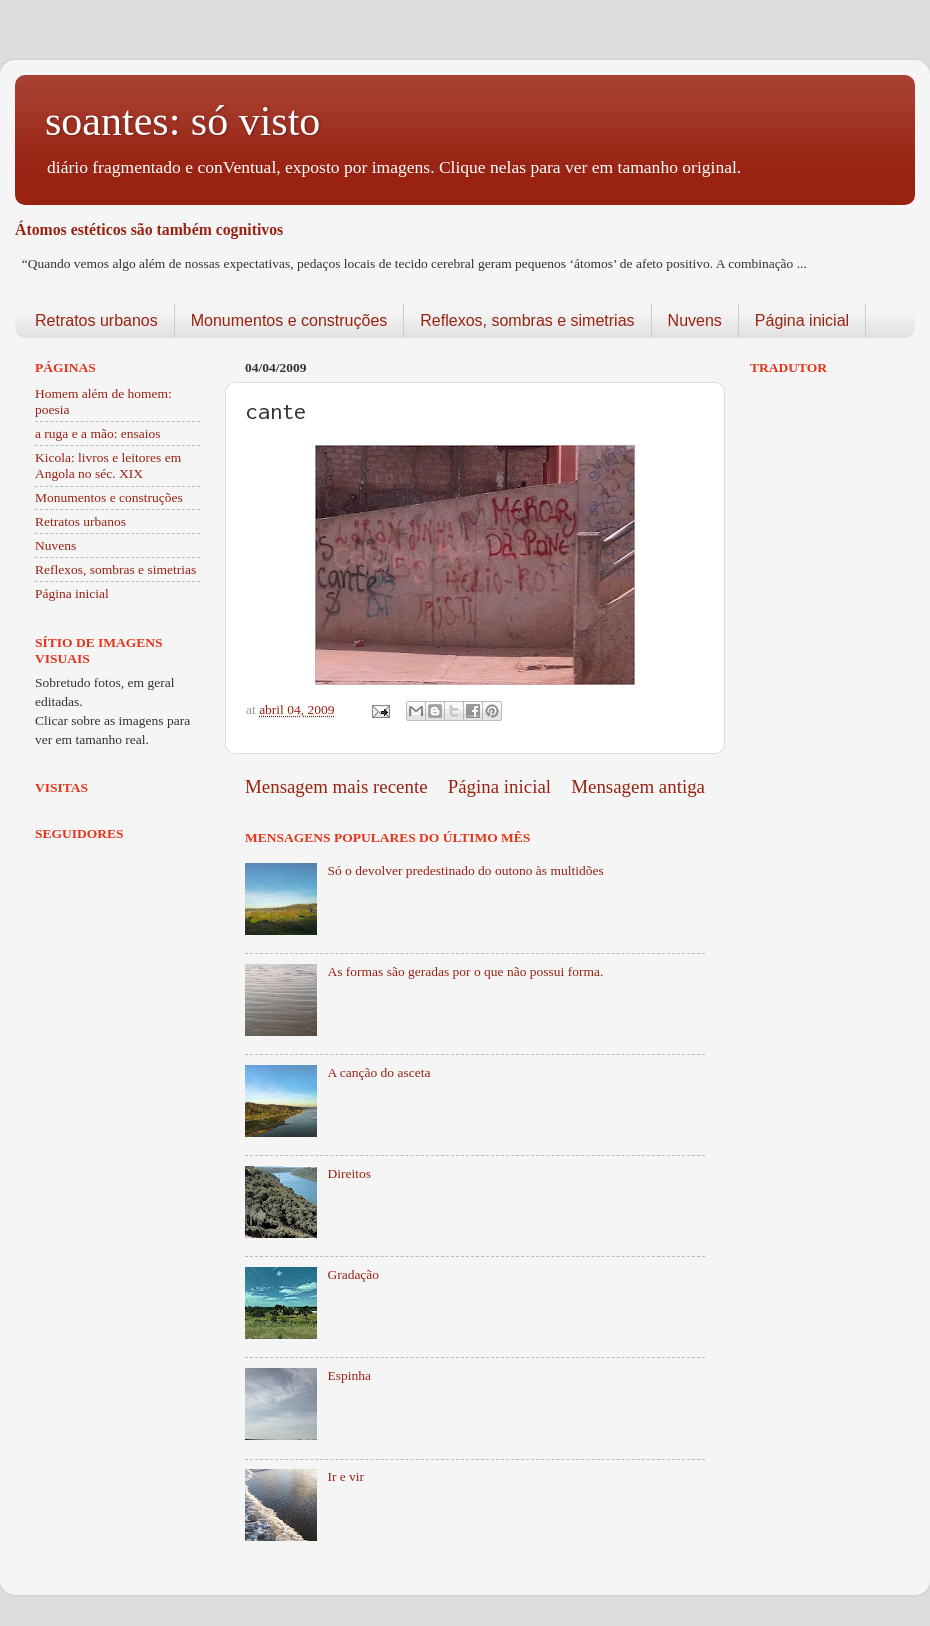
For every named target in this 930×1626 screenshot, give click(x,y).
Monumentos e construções (289, 320)
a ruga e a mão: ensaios (98, 433)
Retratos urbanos (96, 320)
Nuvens (695, 320)
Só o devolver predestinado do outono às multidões (465, 870)
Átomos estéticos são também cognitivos (149, 229)
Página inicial (802, 320)
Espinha (349, 1375)
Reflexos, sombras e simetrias (527, 320)
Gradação (353, 1274)
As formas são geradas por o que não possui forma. (465, 971)
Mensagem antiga (638, 786)
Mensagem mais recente (336, 786)
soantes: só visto (182, 121)
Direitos (349, 1173)
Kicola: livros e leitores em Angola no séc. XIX (108, 465)
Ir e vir (345, 1476)
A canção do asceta (378, 1072)
